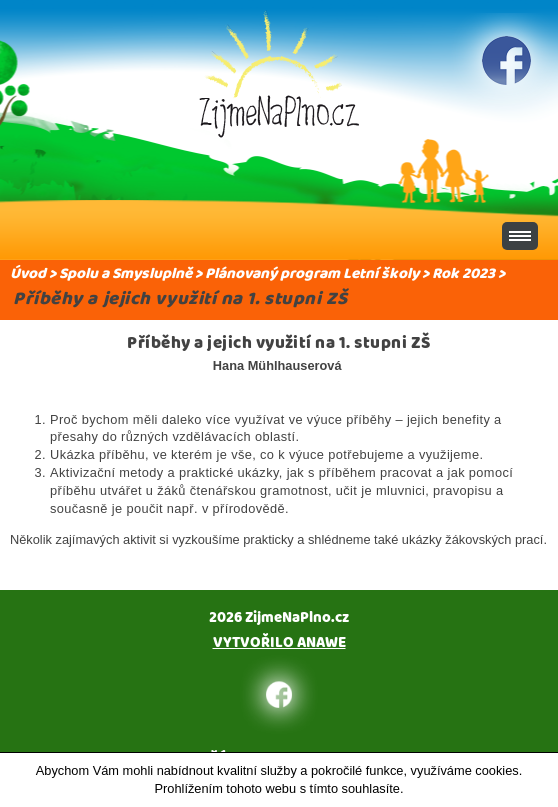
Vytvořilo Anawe (279, 642)
